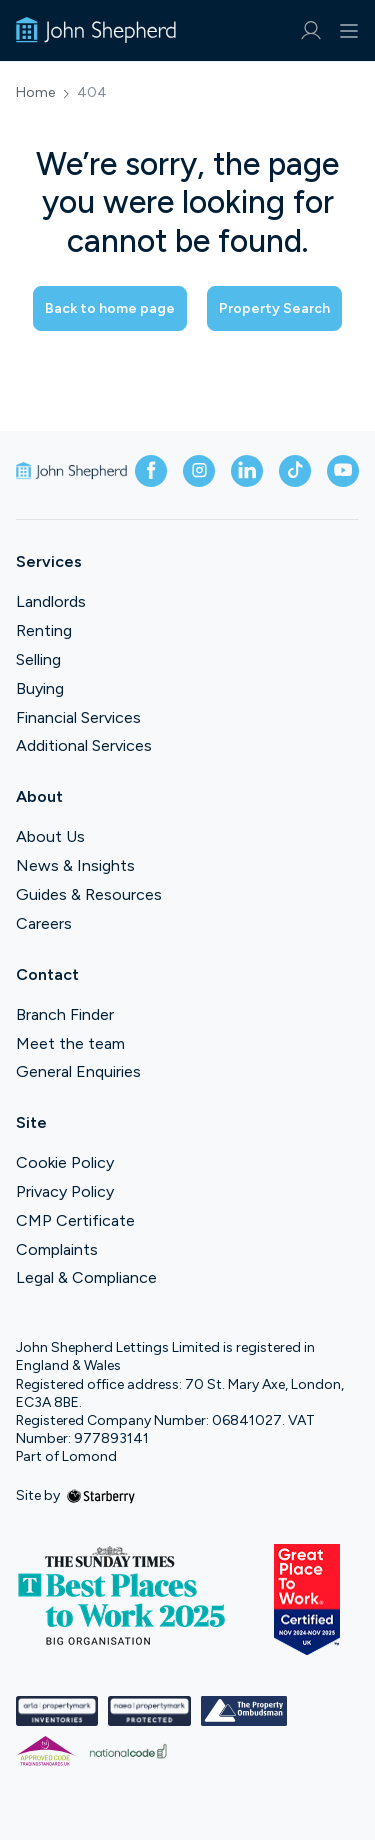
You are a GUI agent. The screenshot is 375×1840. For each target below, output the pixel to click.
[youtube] (343, 471)
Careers (44, 923)
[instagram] (199, 471)
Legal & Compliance (86, 1277)
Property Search (274, 308)
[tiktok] (295, 471)
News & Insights (75, 865)
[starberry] (101, 1495)
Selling (38, 659)
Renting (44, 630)
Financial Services (78, 717)
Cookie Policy (65, 1162)
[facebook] (151, 471)
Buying (40, 688)
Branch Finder (65, 1014)
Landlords (51, 601)
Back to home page (110, 308)
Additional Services (84, 745)
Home (35, 93)
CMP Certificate (75, 1220)
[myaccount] (310, 30)
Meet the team (70, 1043)
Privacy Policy (65, 1191)
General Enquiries (78, 1071)
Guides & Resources (89, 894)
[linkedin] (247, 471)
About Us (50, 836)
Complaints (57, 1249)
